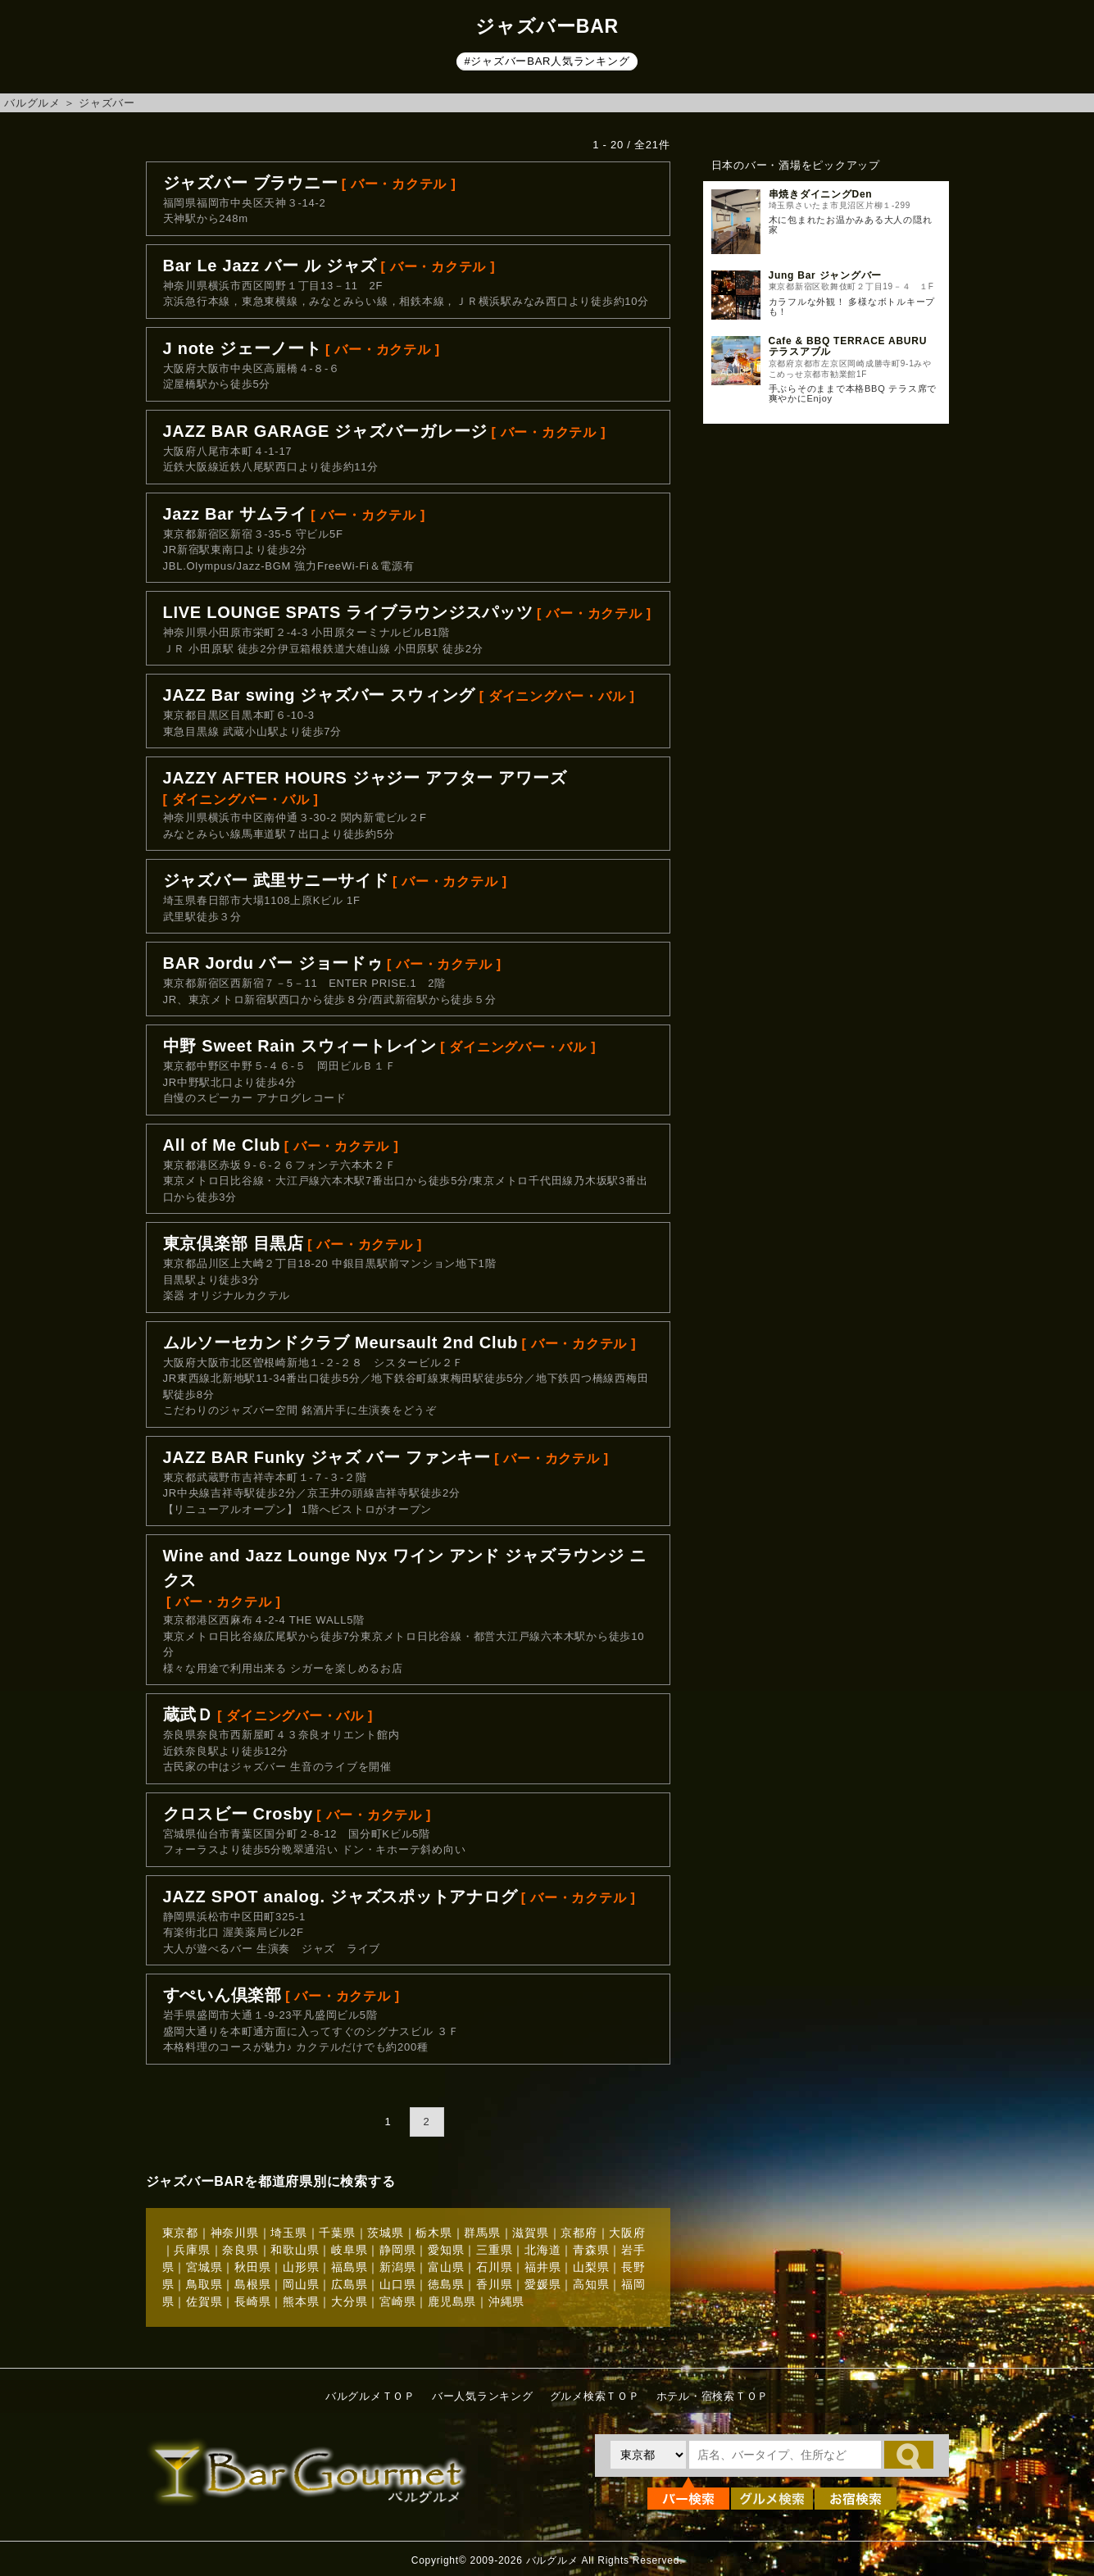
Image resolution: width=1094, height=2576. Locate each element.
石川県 (494, 2267)
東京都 (180, 2232)
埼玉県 (288, 2232)
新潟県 (397, 2267)
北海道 (542, 2249)
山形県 (301, 2267)
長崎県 (252, 2301)
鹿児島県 (452, 2301)
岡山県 (301, 2284)
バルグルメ (32, 103)
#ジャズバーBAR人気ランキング (547, 61)
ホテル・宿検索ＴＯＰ (712, 2396)
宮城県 (204, 2267)
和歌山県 (294, 2249)
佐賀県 (204, 2301)
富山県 (446, 2267)
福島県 (349, 2267)
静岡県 (397, 2249)
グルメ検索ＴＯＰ (595, 2396)
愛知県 (446, 2249)
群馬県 (482, 2232)
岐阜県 (349, 2249)
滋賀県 (530, 2232)
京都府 (579, 2232)
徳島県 (446, 2284)
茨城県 (385, 2232)
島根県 (252, 2284)
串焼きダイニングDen (821, 194)
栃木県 (433, 2232)
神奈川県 (235, 2232)
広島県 (349, 2284)
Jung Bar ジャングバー (826, 275)
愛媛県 (542, 2284)
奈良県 (240, 2249)
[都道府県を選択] (648, 2455)
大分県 (349, 2301)
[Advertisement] (826, 702)
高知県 (591, 2284)
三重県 (494, 2249)
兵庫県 (192, 2249)
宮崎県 (397, 2301)
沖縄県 (506, 2301)
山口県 (397, 2284)
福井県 (542, 2267)
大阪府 (627, 2232)
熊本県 (301, 2301)
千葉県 (337, 2232)
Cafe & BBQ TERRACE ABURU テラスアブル (848, 346)
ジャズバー (107, 103)
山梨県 (591, 2267)
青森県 (591, 2249)
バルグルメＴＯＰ (370, 2396)
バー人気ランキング (482, 2396)
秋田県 (252, 2267)
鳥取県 (204, 2284)
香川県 (494, 2284)
